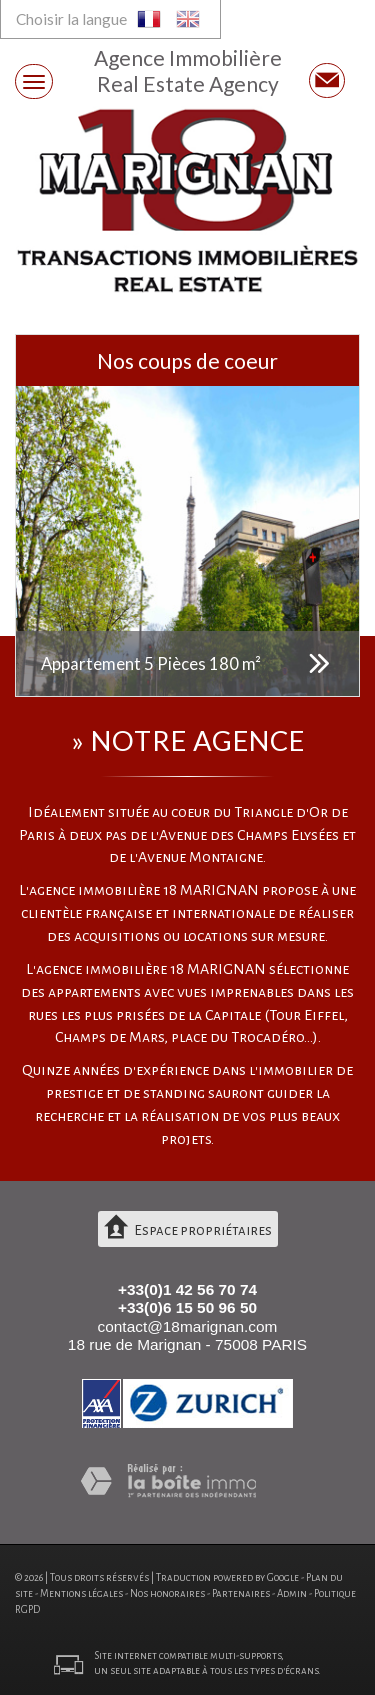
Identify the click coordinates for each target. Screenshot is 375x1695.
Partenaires (241, 1593)
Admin (292, 1593)
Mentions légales (81, 1593)
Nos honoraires (167, 1593)
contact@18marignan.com (188, 1326)
